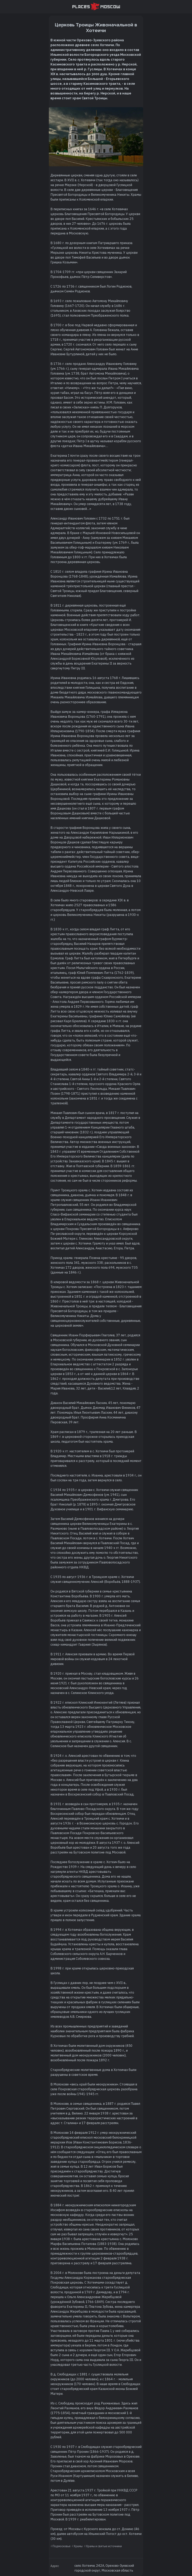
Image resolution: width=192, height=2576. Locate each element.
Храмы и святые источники (104, 2546)
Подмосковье (62, 2546)
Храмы (78, 2546)
